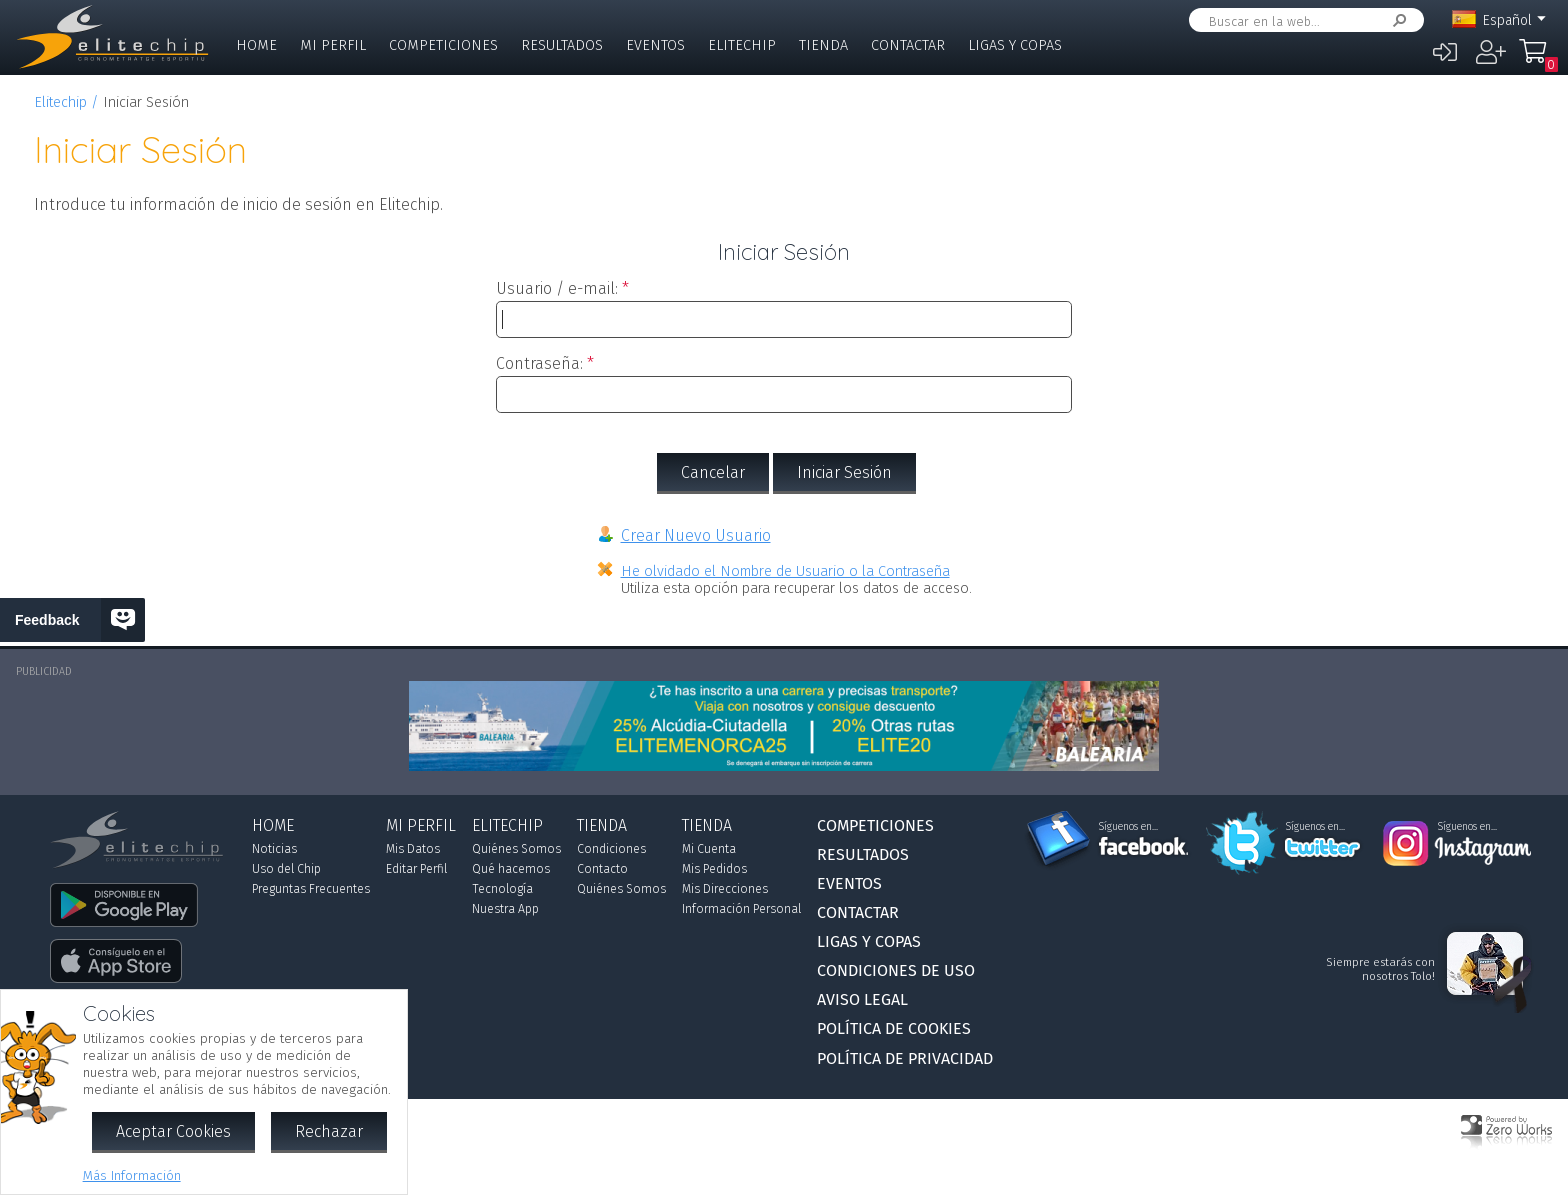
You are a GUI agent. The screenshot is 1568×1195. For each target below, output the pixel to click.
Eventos (655, 45)
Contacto (602, 869)
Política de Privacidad (905, 1058)
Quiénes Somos (516, 849)
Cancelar (713, 472)
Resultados (562, 45)
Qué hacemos (511, 869)
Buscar (1396, 20)
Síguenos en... (1128, 827)
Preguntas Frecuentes (311, 889)
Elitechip (742, 45)
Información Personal (741, 909)
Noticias (274, 849)
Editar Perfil (416, 869)
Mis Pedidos (714, 869)
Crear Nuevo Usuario (696, 535)
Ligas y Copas (1015, 45)
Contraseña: (539, 363)
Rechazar (329, 1131)
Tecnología (502, 889)
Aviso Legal (862, 999)
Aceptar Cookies (173, 1131)
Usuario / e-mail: (557, 288)
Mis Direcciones (725, 889)
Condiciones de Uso (896, 970)
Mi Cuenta (709, 849)
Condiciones (611, 849)
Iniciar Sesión (844, 472)
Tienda (823, 45)
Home (256, 45)
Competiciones (443, 45)
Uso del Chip (286, 869)
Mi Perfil (333, 45)
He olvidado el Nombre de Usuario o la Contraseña (785, 571)
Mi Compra (1538, 60)
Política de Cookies (894, 1028)
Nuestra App (505, 909)
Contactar (908, 45)
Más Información (132, 1175)
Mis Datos (413, 849)
